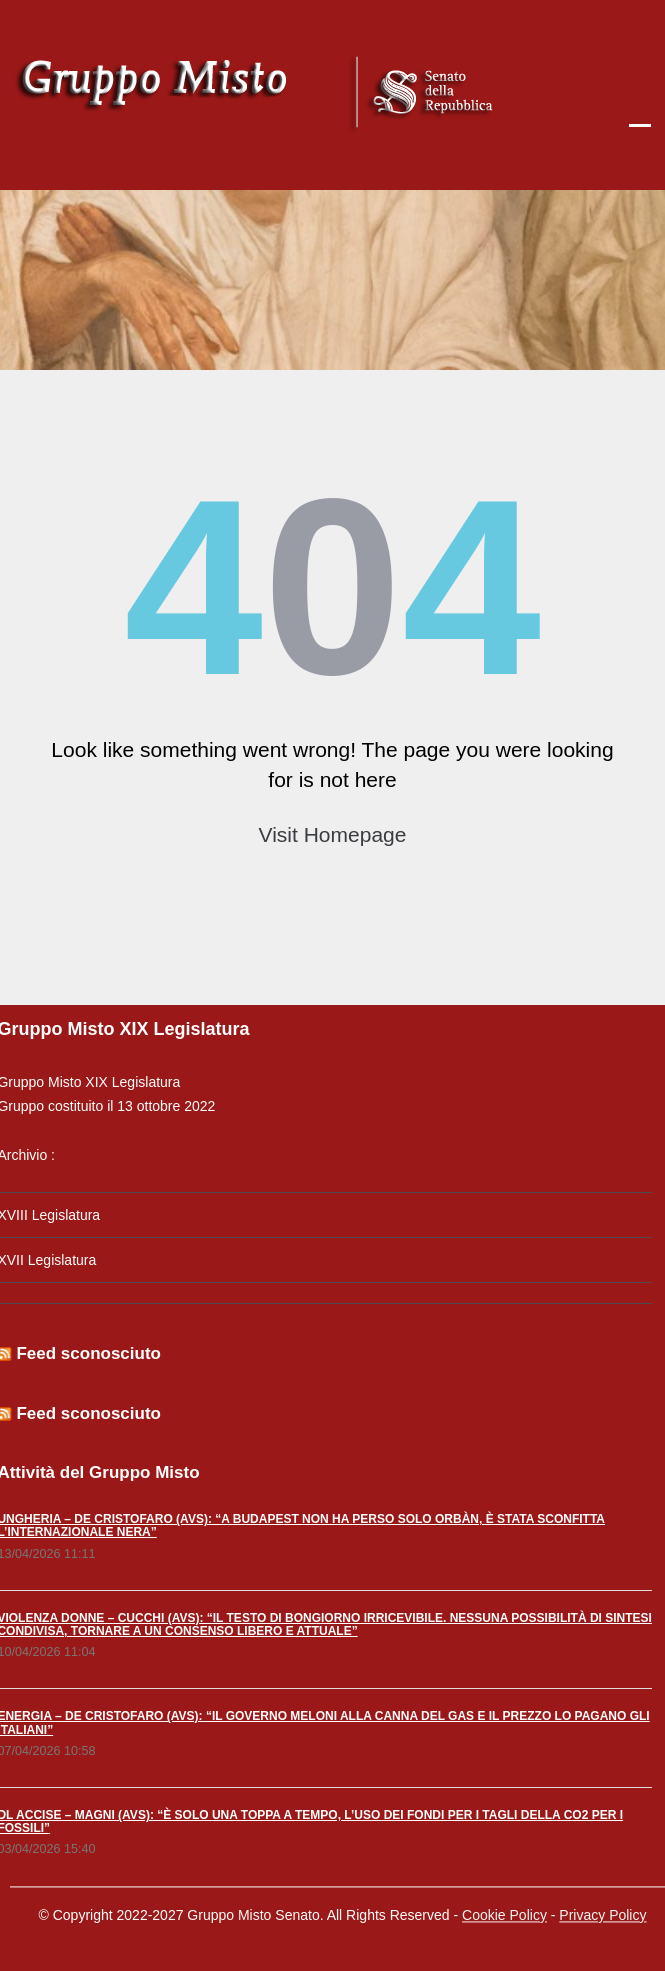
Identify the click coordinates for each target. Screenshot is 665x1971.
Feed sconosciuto (83, 1353)
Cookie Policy (504, 1910)
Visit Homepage (333, 834)
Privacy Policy (602, 1910)
